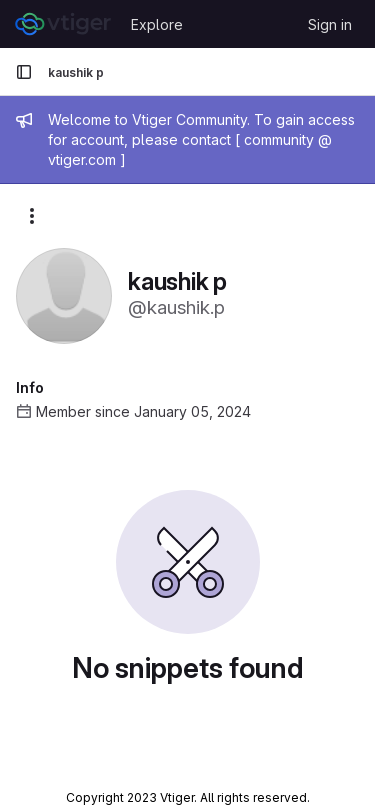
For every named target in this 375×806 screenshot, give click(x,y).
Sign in (330, 24)
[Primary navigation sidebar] (24, 72)
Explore (157, 24)
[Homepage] (63, 24)
